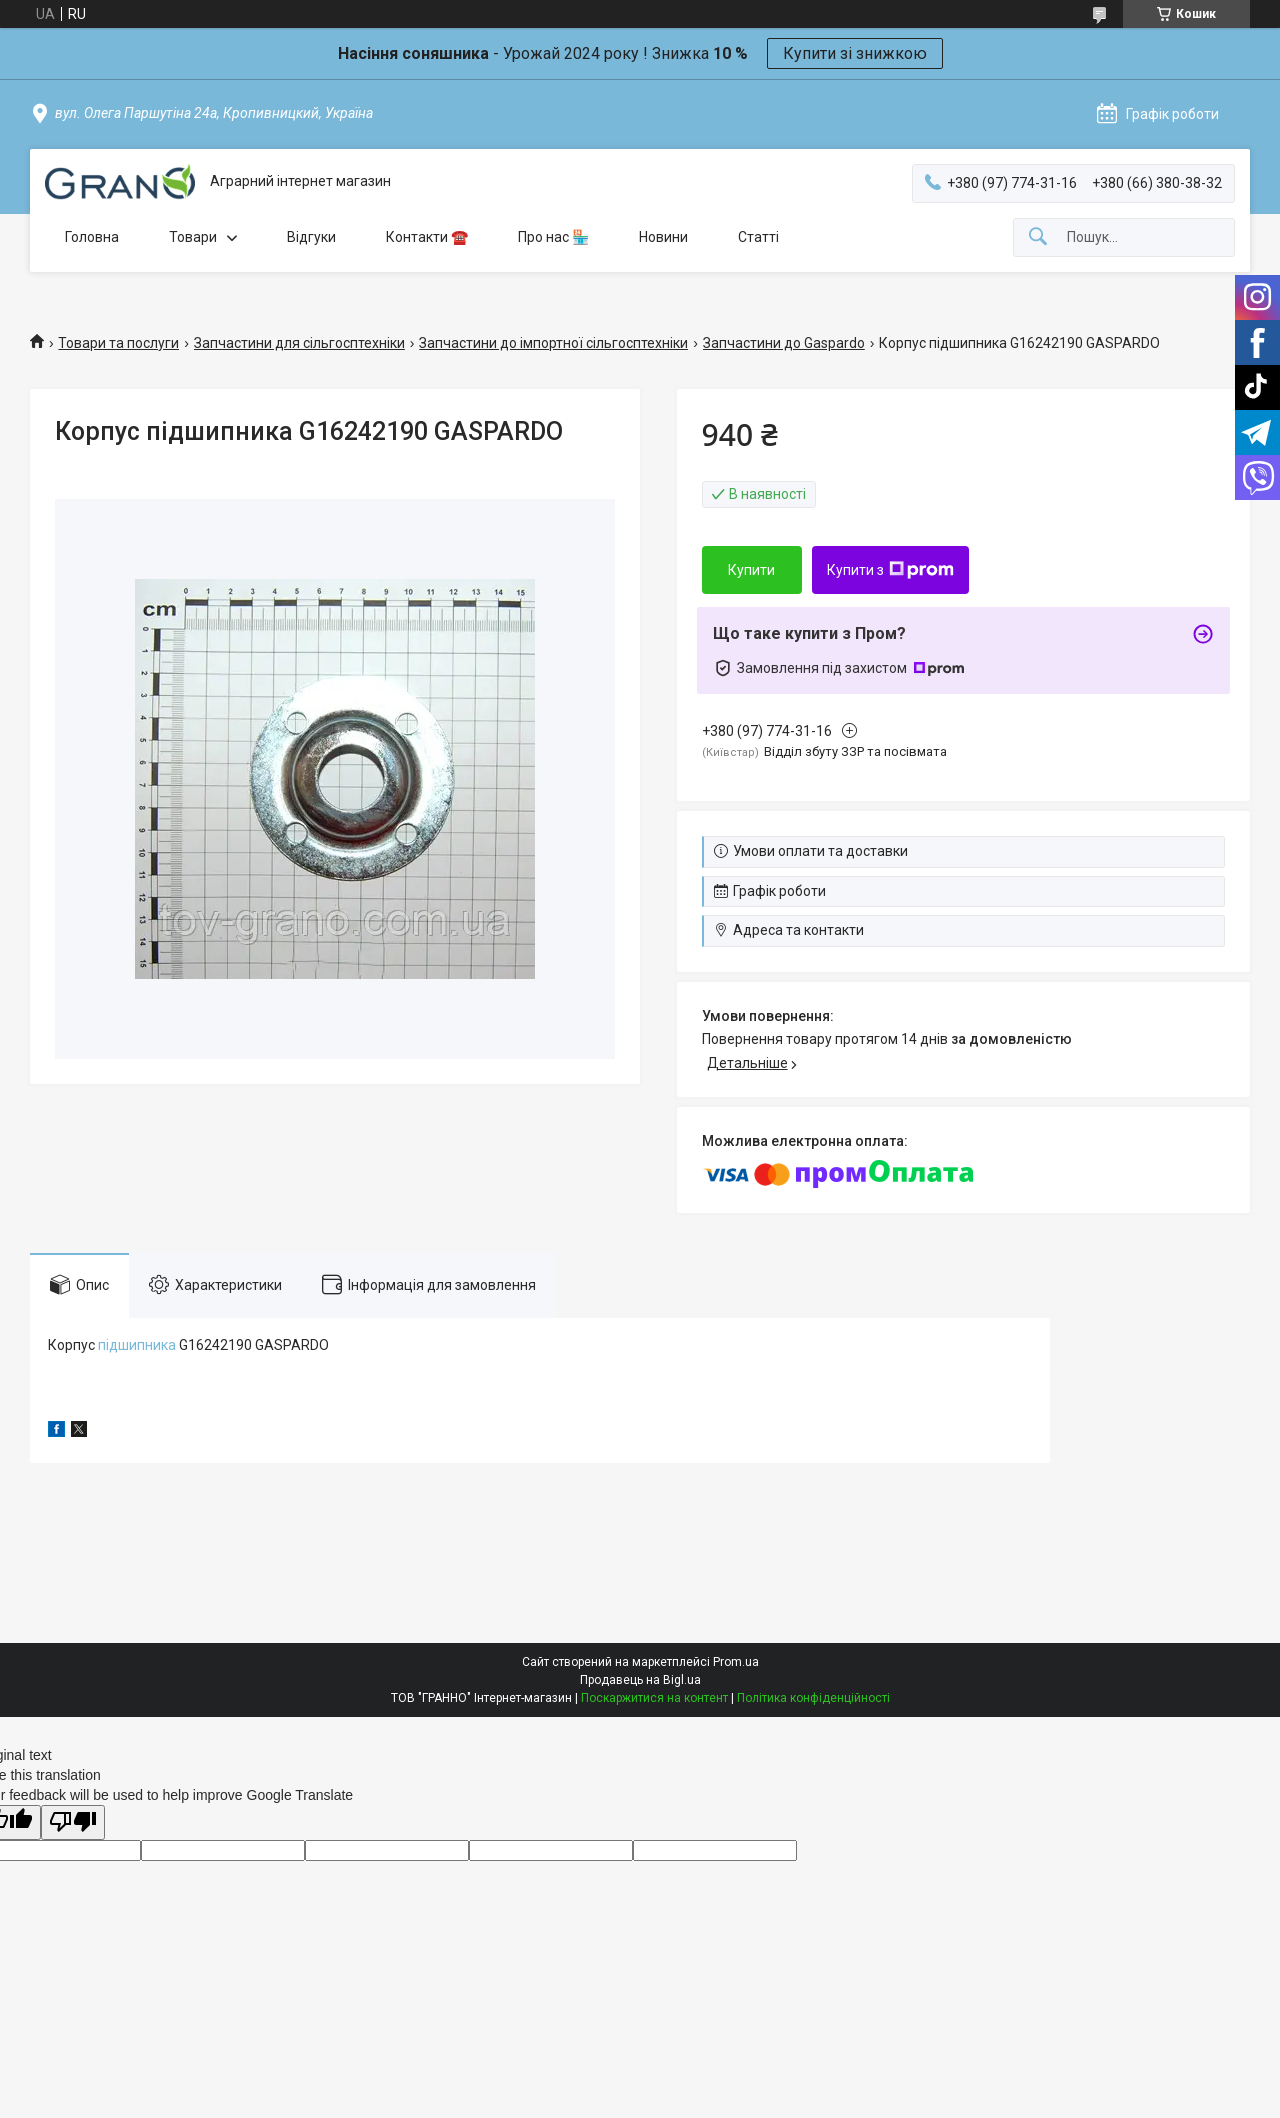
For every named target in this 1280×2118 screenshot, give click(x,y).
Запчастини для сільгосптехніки (299, 343)
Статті (758, 237)
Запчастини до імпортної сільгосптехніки (553, 343)
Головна (92, 237)
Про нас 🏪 (553, 237)
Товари (193, 237)
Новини (663, 237)
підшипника (137, 1345)
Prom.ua (736, 1662)
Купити (751, 570)
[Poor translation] (73, 1822)
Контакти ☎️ (427, 237)
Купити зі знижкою (855, 53)
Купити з (890, 570)
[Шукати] (1038, 237)
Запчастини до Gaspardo (784, 343)
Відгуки (311, 237)
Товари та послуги (118, 343)
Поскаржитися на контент (654, 1698)
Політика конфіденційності (813, 1698)
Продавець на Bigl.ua (640, 1680)
